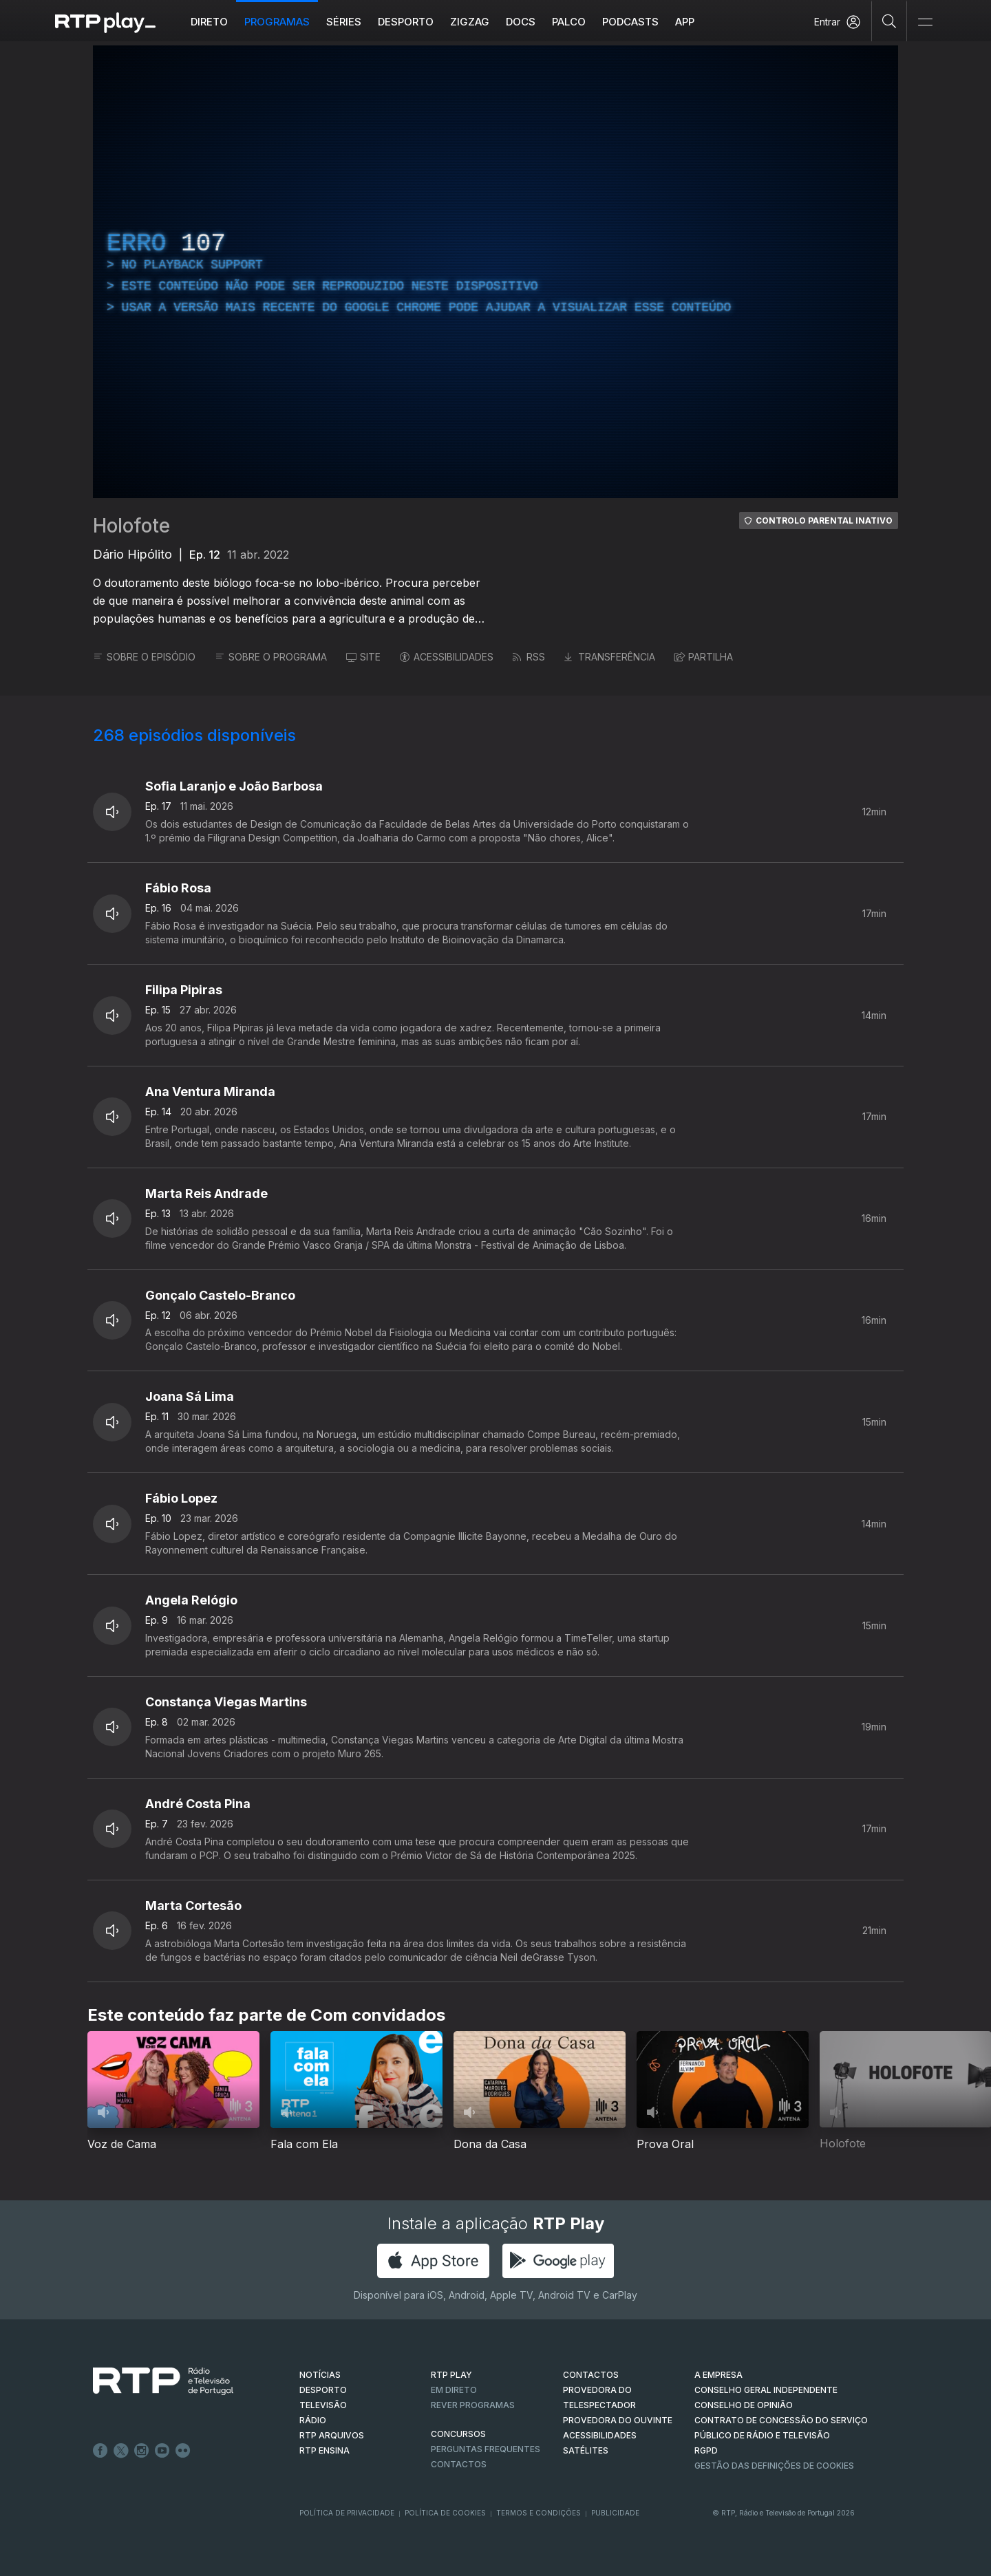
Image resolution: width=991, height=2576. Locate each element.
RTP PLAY (451, 2375)
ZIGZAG (469, 21)
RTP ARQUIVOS (331, 2435)
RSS (529, 657)
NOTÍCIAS (320, 2375)
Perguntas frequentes (485, 2449)
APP (684, 21)
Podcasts (630, 21)
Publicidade (615, 2513)
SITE (363, 657)
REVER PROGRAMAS (473, 2405)
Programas (277, 21)
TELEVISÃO (323, 2405)
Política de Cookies (445, 2513)
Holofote (131, 525)
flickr (183, 2450)
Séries (343, 21)
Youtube (162, 2450)
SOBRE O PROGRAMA (271, 657)
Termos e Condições (538, 2513)
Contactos (459, 2464)
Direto (209, 21)
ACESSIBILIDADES (446, 657)
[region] (495, 271)
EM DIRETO (454, 2390)
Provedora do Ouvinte (617, 2420)
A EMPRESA (718, 2375)
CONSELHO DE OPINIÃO (743, 2405)
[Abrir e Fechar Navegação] (925, 22)
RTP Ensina (324, 2450)
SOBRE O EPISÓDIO (144, 657)
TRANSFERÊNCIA (609, 657)
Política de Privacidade (346, 2513)
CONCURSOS (458, 2434)
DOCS (520, 21)
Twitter (121, 2450)
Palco (569, 21)
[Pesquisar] (889, 20)
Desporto (406, 21)
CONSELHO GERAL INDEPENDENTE (766, 2390)
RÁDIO (312, 2420)
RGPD (706, 2450)
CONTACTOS (591, 2375)
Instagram (141, 2450)
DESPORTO (323, 2390)
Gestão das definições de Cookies (774, 2465)
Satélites (585, 2450)
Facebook (100, 2450)
